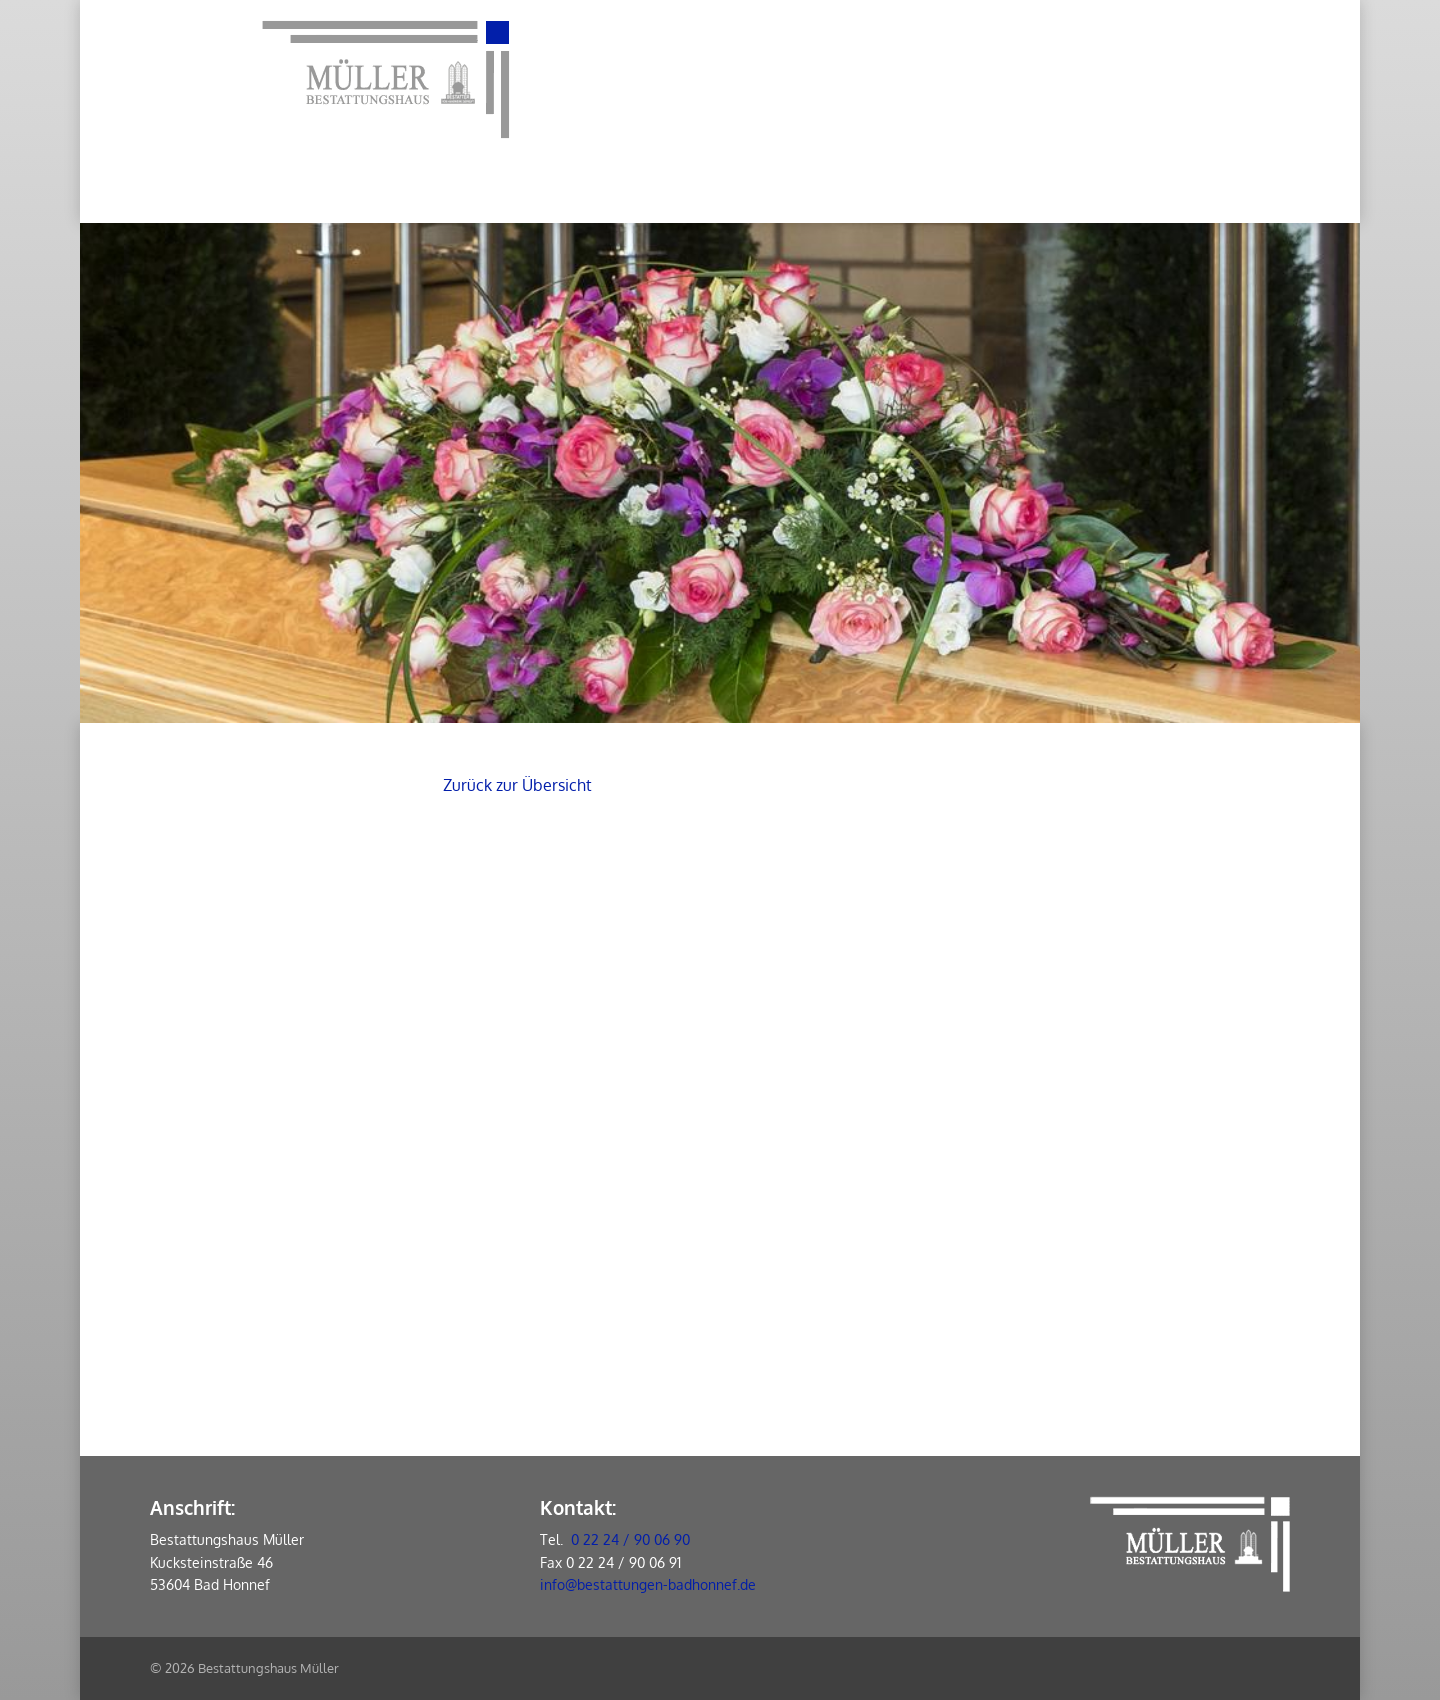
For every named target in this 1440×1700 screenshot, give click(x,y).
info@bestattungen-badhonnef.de (648, 1584)
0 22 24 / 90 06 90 (630, 1539)
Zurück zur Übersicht (517, 785)
